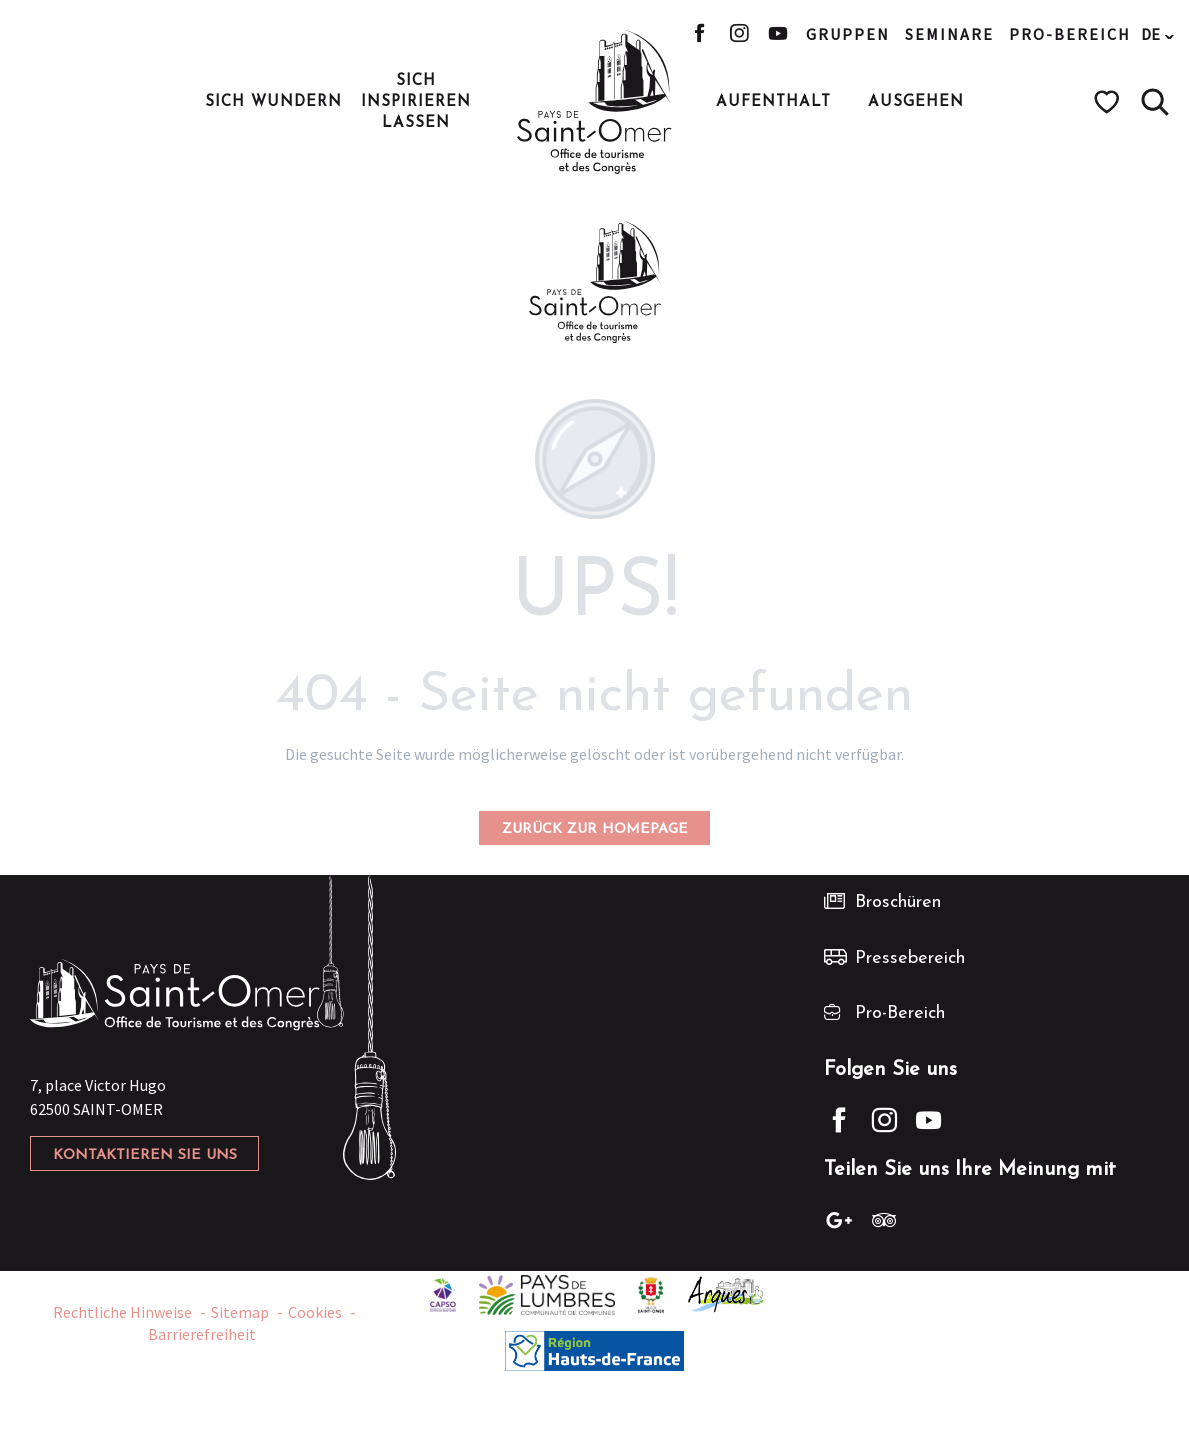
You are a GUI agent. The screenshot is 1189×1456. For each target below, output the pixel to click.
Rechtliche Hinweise (122, 1312)
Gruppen (848, 34)
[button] (1155, 102)
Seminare (949, 34)
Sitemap (240, 1312)
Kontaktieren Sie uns (145, 1155)
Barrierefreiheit (202, 1334)
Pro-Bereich (1070, 34)
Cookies (315, 1312)
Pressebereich (910, 958)
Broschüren (898, 902)
